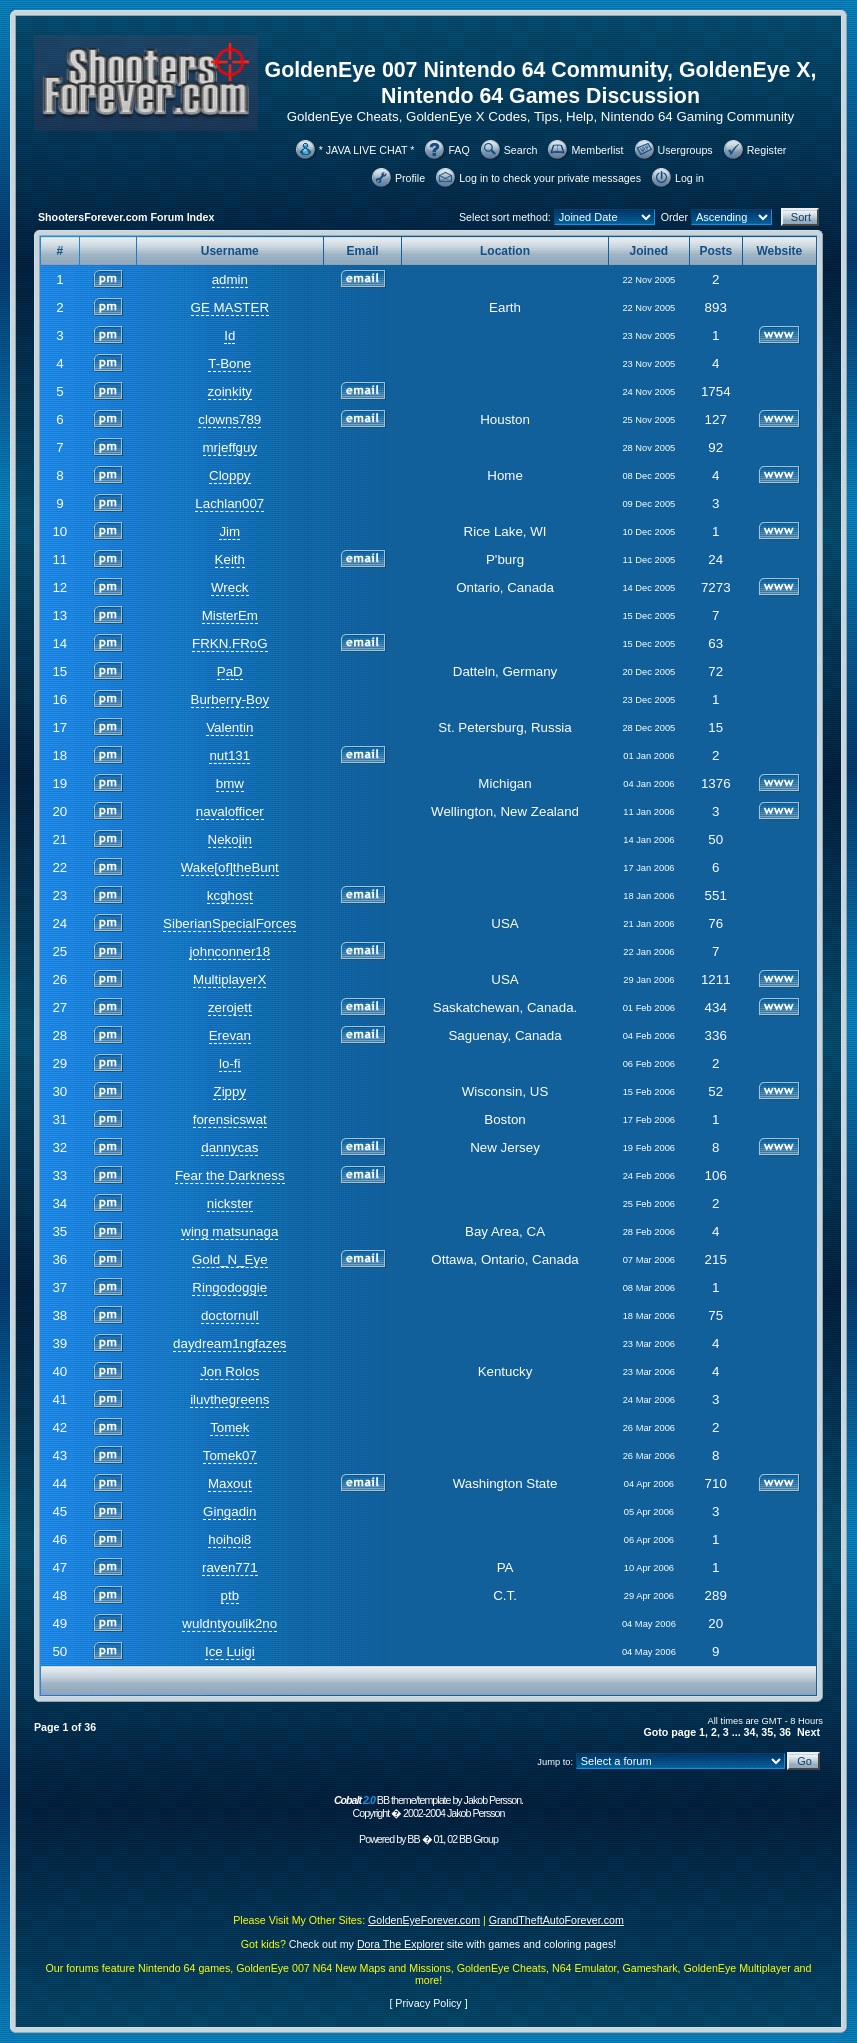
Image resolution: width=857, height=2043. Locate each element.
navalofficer (230, 811)
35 (767, 1732)
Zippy (229, 1091)
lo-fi (229, 1063)
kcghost (230, 895)
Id (229, 335)
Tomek (229, 1427)
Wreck (230, 587)
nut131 (229, 755)
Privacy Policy (428, 2003)
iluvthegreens (229, 1399)
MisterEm (230, 615)
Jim (229, 531)
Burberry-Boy (230, 699)
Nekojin (230, 839)
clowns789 (229, 419)
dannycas (229, 1147)
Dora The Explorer (400, 1944)
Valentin (229, 727)
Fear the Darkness (230, 1175)
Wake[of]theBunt (230, 867)
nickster (230, 1203)
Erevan (230, 1035)
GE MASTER (230, 307)
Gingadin (229, 1511)
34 (750, 1732)
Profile (410, 178)
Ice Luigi (230, 1651)
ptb (230, 1595)
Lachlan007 (229, 503)
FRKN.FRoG (230, 643)
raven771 (230, 1567)
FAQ (458, 150)
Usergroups (685, 150)
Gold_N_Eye (230, 1259)
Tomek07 (230, 1455)
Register (767, 150)
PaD (230, 671)
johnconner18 (229, 951)
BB (413, 1839)
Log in (689, 178)
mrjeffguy (230, 447)
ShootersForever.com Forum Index (126, 217)
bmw (230, 783)
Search (521, 150)
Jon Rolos (229, 1371)
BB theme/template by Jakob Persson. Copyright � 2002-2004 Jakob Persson (428, 1806)
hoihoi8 (229, 1539)
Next (808, 1732)
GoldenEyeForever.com (424, 1920)
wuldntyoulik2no (229, 1623)
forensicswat (230, 1119)
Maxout (230, 1483)
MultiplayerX (229, 979)
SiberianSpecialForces (229, 923)
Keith (230, 559)
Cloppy (230, 475)
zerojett (230, 1007)
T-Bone (229, 363)
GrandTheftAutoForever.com (556, 1920)
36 (785, 1732)
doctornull (230, 1315)
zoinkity (230, 391)
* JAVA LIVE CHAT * (367, 150)
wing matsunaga (229, 1231)
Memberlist (597, 150)
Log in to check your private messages (550, 178)
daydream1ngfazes (229, 1343)
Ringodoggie (229, 1287)
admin (230, 279)
